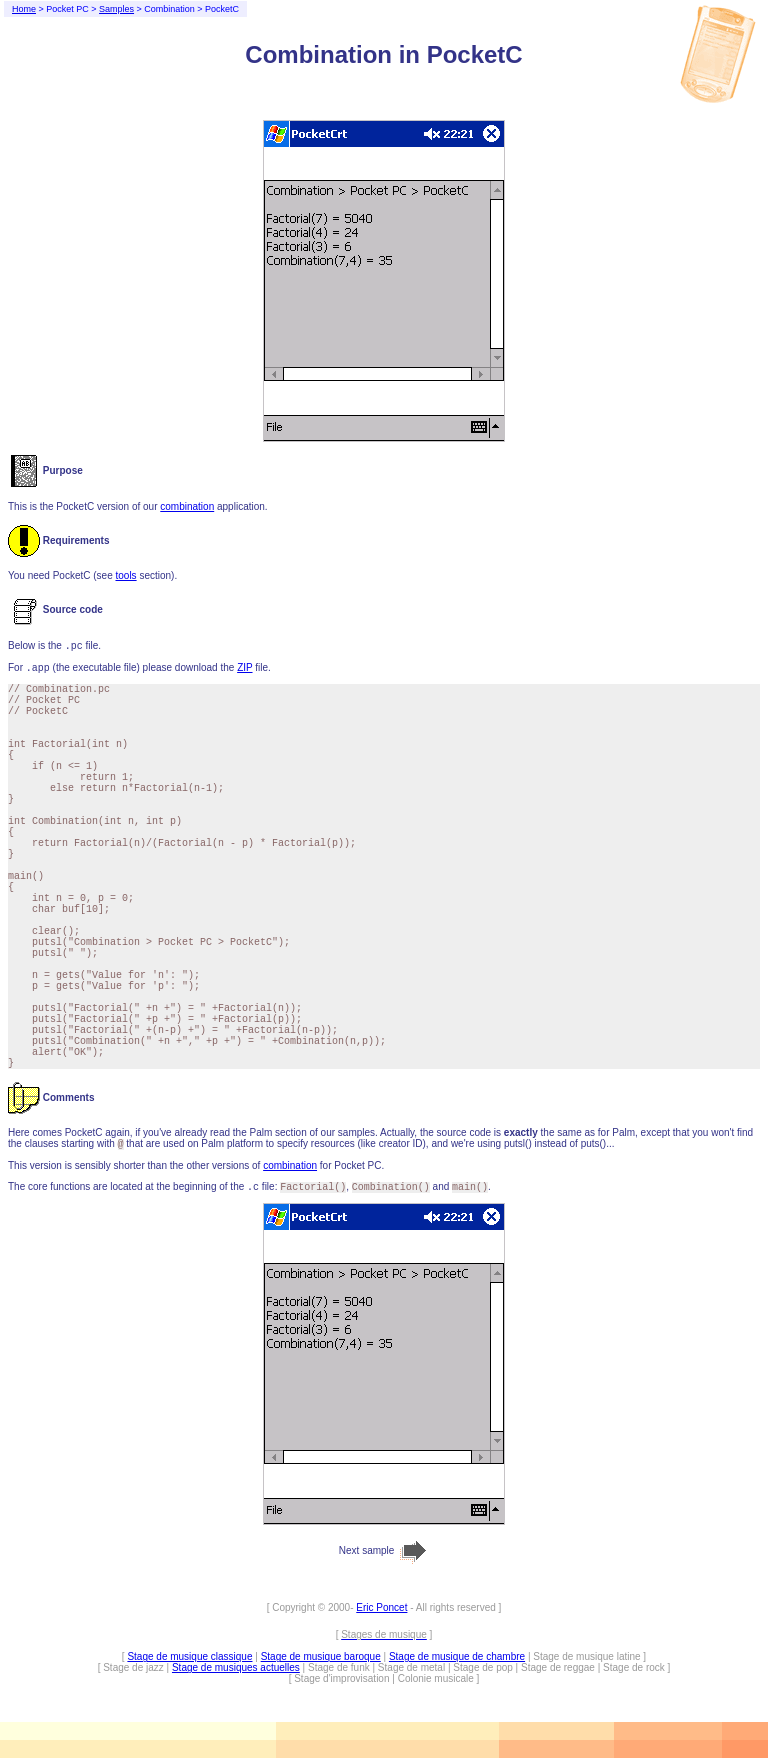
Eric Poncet (381, 1607)
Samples (116, 9)
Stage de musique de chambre (457, 1656)
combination (187, 506)
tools (125, 575)
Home (24, 9)
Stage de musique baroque (321, 1656)
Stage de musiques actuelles (236, 1667)
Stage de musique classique (189, 1656)
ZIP (244, 667)
